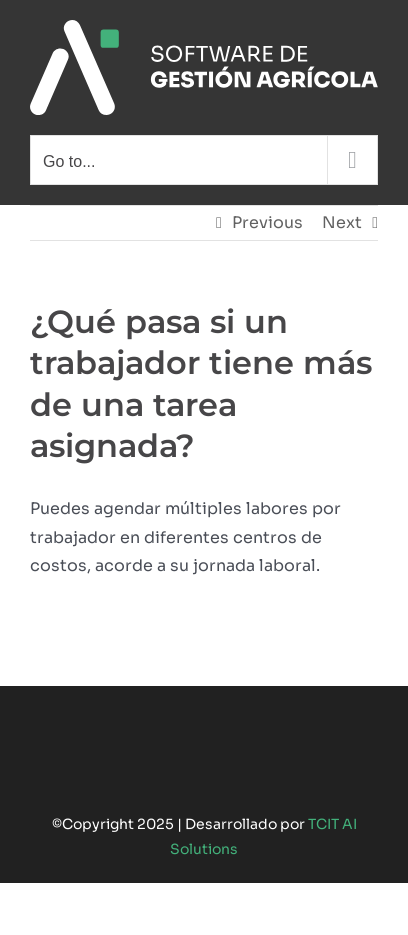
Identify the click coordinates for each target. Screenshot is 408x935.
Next (342, 222)
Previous (267, 222)
